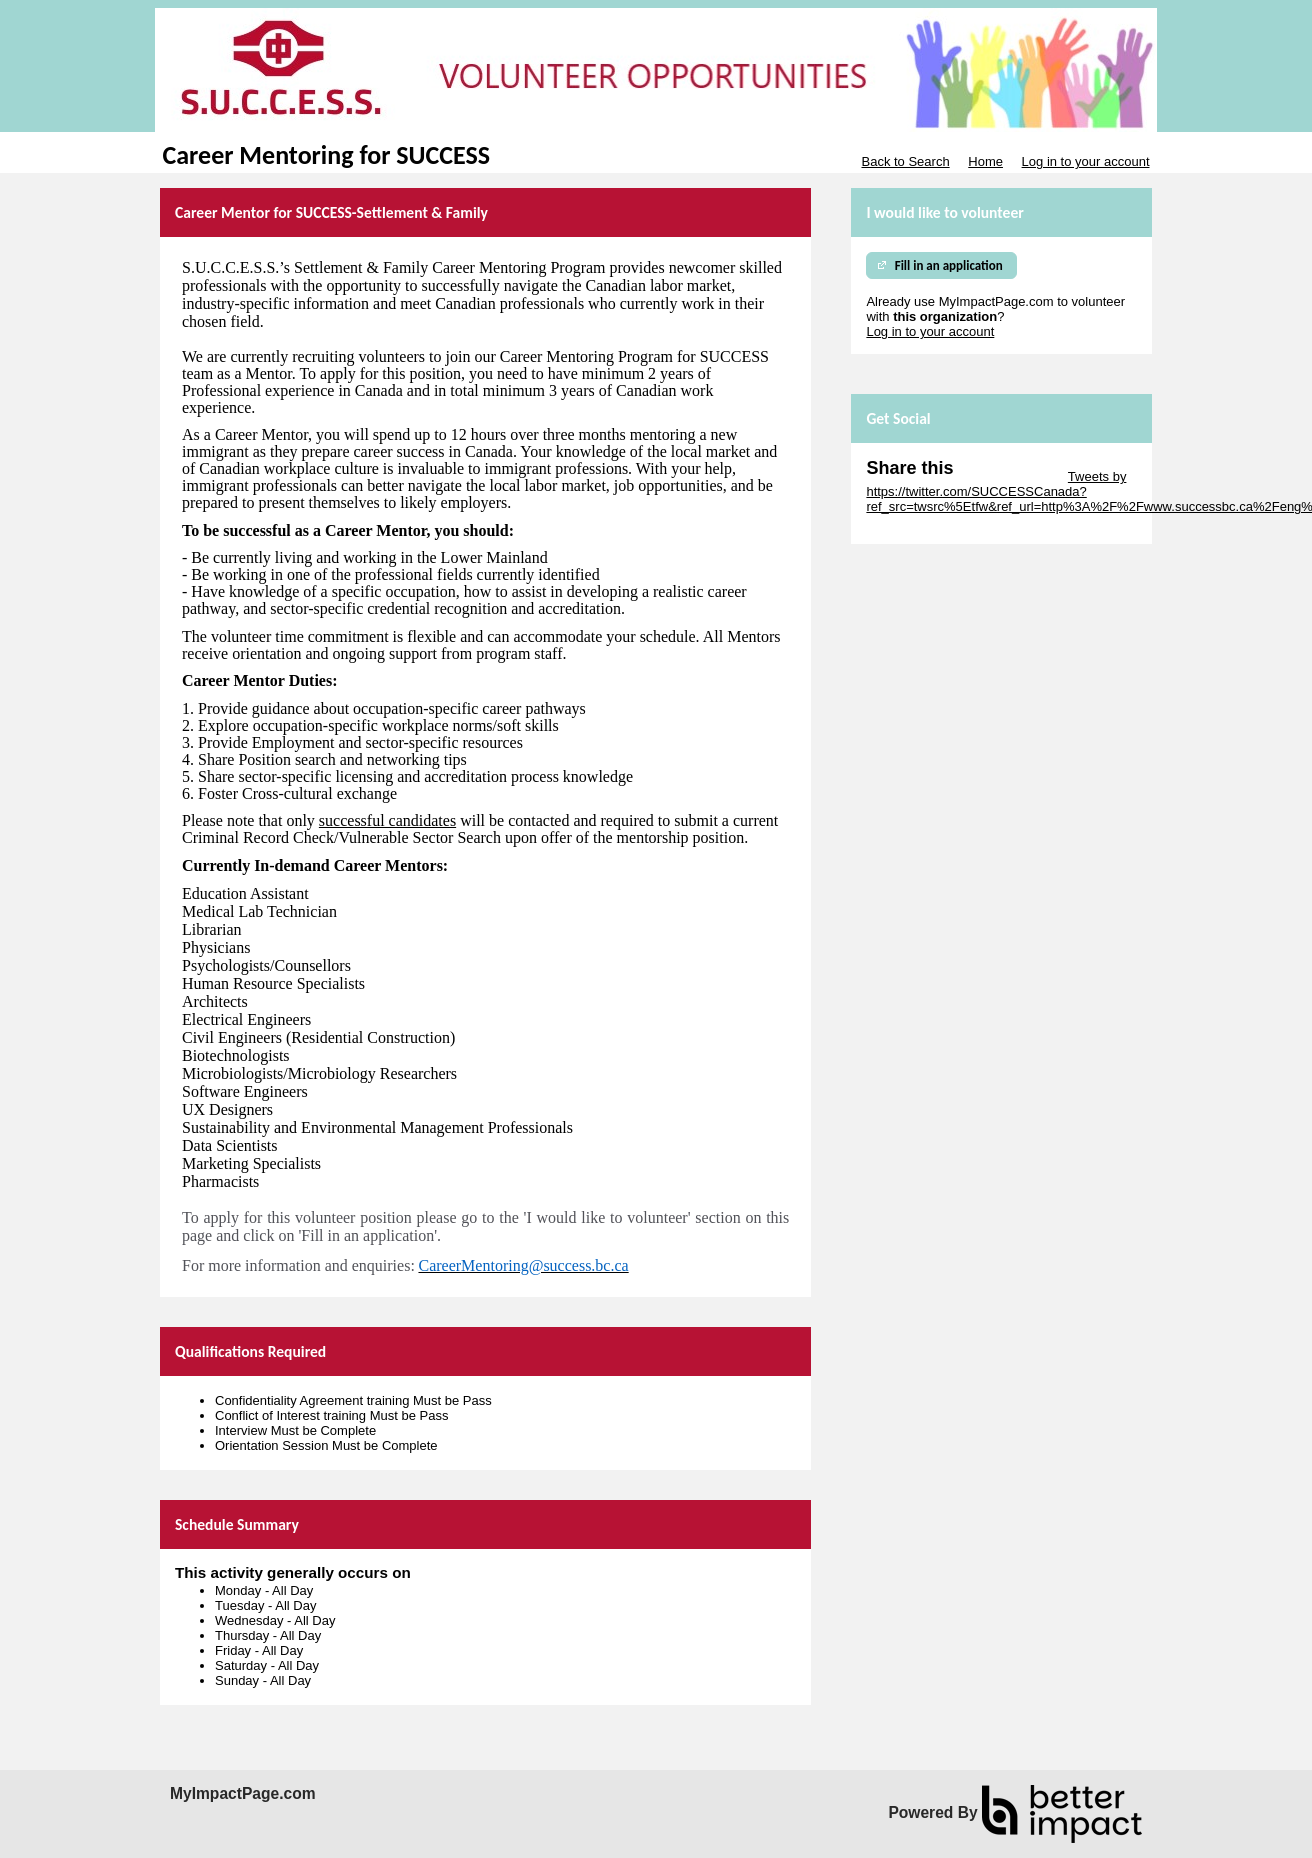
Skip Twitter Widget (1008, 476)
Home (985, 161)
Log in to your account (1086, 161)
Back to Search (905, 161)
